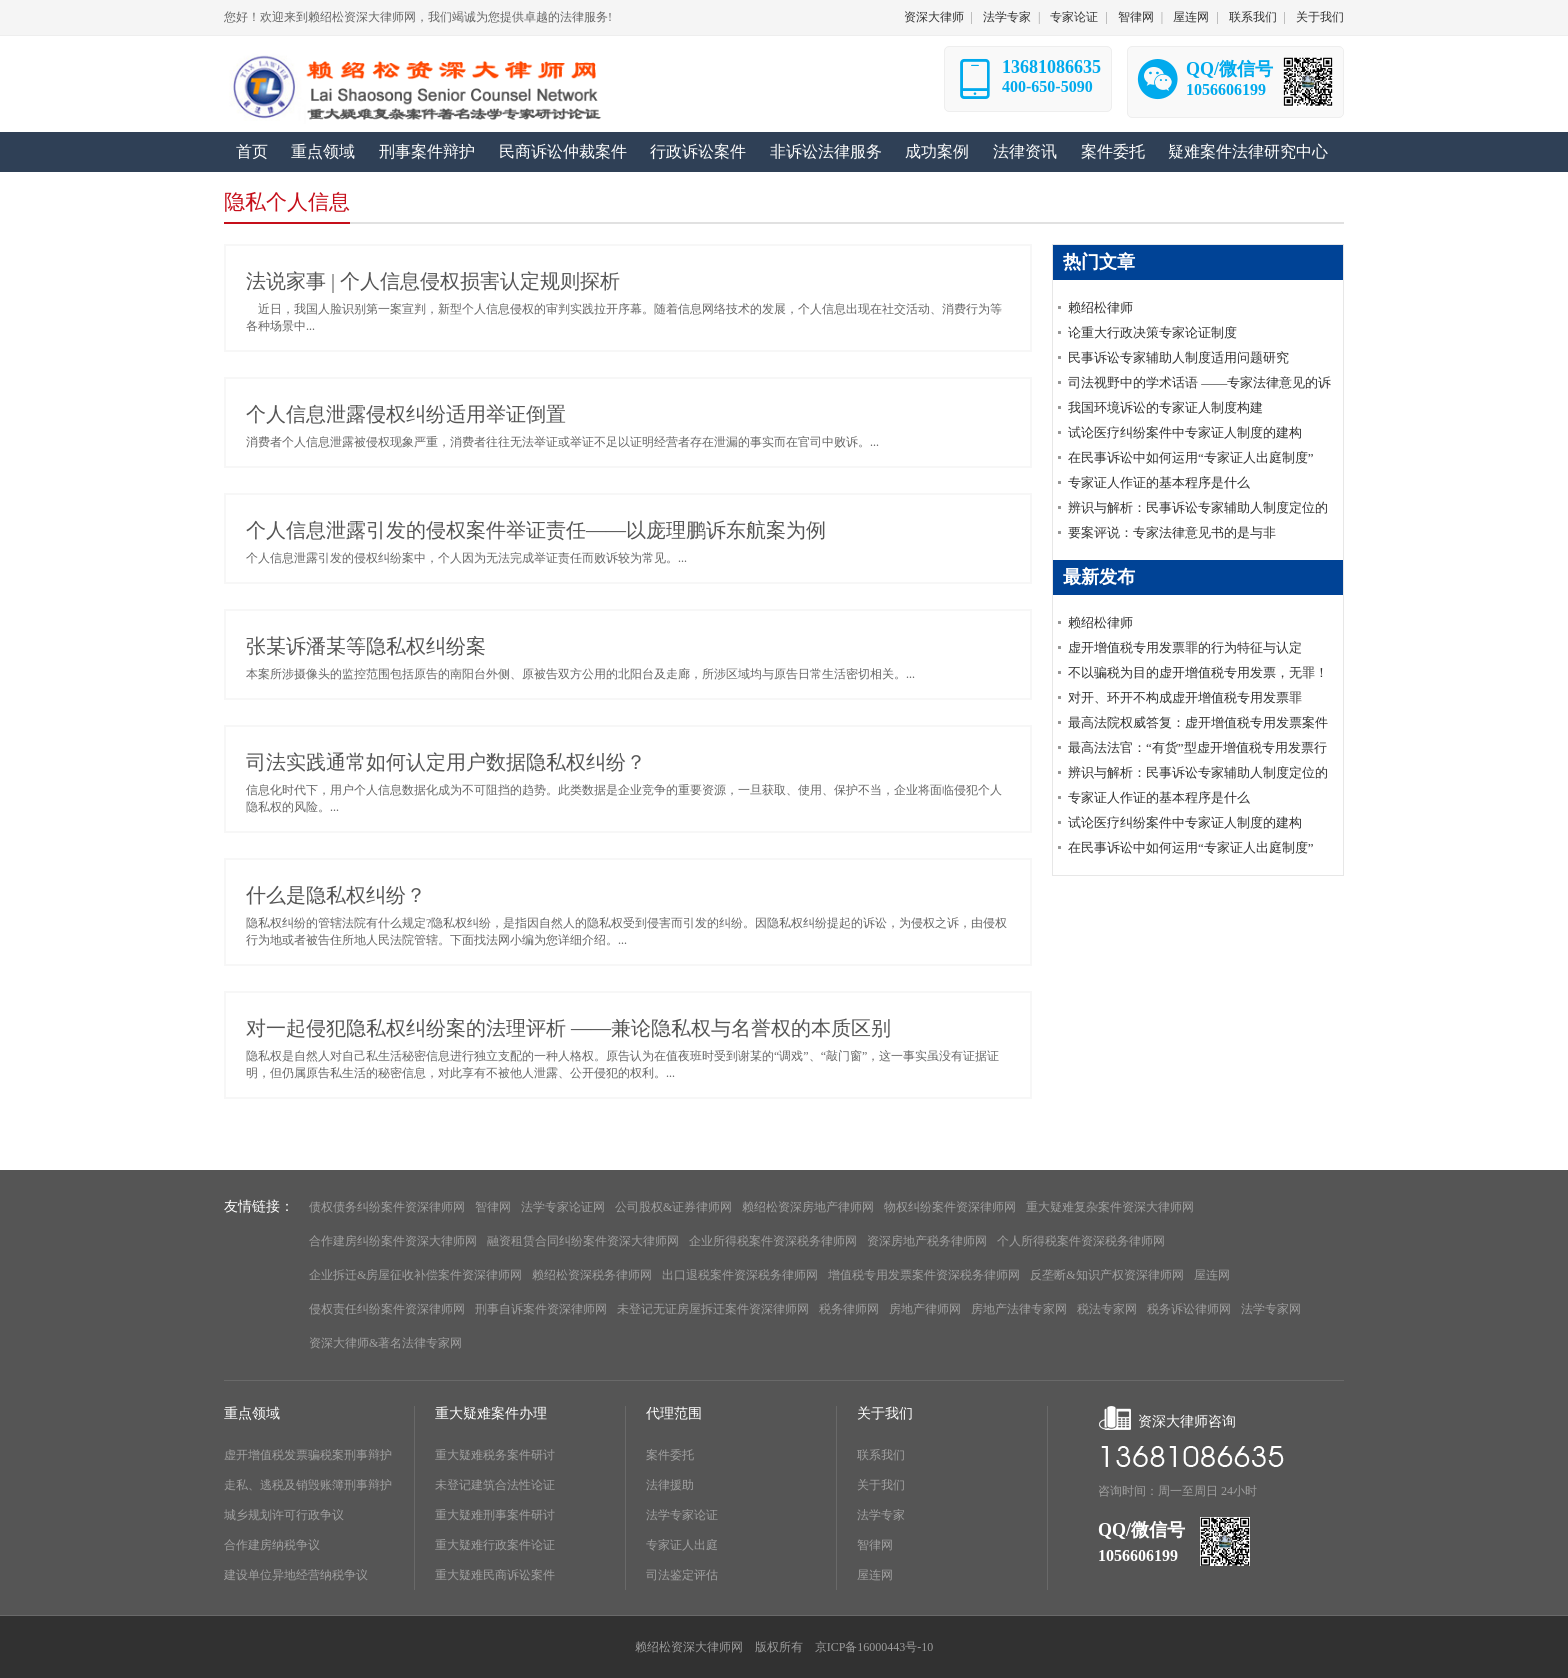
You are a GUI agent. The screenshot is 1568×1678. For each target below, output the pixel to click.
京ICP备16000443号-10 (874, 1647)
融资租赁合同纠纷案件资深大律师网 (583, 1241)
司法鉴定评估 (682, 1575)
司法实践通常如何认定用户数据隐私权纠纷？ (446, 762)
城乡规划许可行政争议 (284, 1515)
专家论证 (1074, 17)
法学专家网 (1271, 1309)
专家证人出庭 (682, 1545)
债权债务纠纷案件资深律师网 (387, 1207)
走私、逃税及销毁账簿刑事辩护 (308, 1485)
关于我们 (1320, 17)
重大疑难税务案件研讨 (495, 1455)
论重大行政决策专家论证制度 (1152, 332)
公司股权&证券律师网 (673, 1207)
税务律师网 (849, 1309)
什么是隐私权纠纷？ (336, 895)
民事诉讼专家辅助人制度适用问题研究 (1178, 357)
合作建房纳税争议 (272, 1545)
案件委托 (670, 1455)
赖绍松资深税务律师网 (592, 1275)
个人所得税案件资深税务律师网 (1081, 1241)
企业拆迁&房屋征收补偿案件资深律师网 (415, 1275)
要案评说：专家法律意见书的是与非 (1172, 532)
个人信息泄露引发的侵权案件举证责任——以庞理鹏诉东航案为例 (536, 530)
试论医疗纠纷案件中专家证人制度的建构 (1185, 432)
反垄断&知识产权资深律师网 (1106, 1275)
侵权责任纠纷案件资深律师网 (387, 1309)
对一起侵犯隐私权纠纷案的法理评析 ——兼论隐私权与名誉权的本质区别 (568, 1028)
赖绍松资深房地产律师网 (808, 1207)
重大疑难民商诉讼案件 (495, 1575)
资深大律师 (934, 17)
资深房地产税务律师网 (927, 1241)
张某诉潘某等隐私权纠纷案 (366, 646)
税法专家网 (1107, 1309)
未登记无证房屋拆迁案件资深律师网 (713, 1309)
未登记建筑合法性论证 (495, 1485)
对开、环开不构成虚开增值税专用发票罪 (1185, 697)
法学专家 (1007, 17)
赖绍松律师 (1100, 307)
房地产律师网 (925, 1309)
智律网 (1136, 17)
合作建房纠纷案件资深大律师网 (393, 1241)
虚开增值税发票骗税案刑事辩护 (308, 1455)
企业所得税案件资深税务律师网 (773, 1241)
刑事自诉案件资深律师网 (541, 1309)
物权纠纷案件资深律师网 (950, 1207)
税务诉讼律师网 (1189, 1309)
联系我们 (1253, 17)
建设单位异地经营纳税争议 (296, 1575)
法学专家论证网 (563, 1207)
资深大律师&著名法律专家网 (385, 1343)
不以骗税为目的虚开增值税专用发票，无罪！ (1198, 672)
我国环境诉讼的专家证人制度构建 (1165, 407)
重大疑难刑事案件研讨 (495, 1515)
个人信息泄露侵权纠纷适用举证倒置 (406, 414)
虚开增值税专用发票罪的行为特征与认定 (1185, 647)
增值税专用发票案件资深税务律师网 (924, 1275)
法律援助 (670, 1485)
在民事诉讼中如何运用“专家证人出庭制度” (1191, 457)
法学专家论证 (682, 1515)
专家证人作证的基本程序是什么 (1159, 482)
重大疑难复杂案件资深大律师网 (1110, 1207)
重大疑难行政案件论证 (495, 1545)
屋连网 (1191, 17)
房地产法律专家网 (1019, 1309)
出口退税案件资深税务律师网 (740, 1275)
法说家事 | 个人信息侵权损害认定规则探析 (433, 281)
